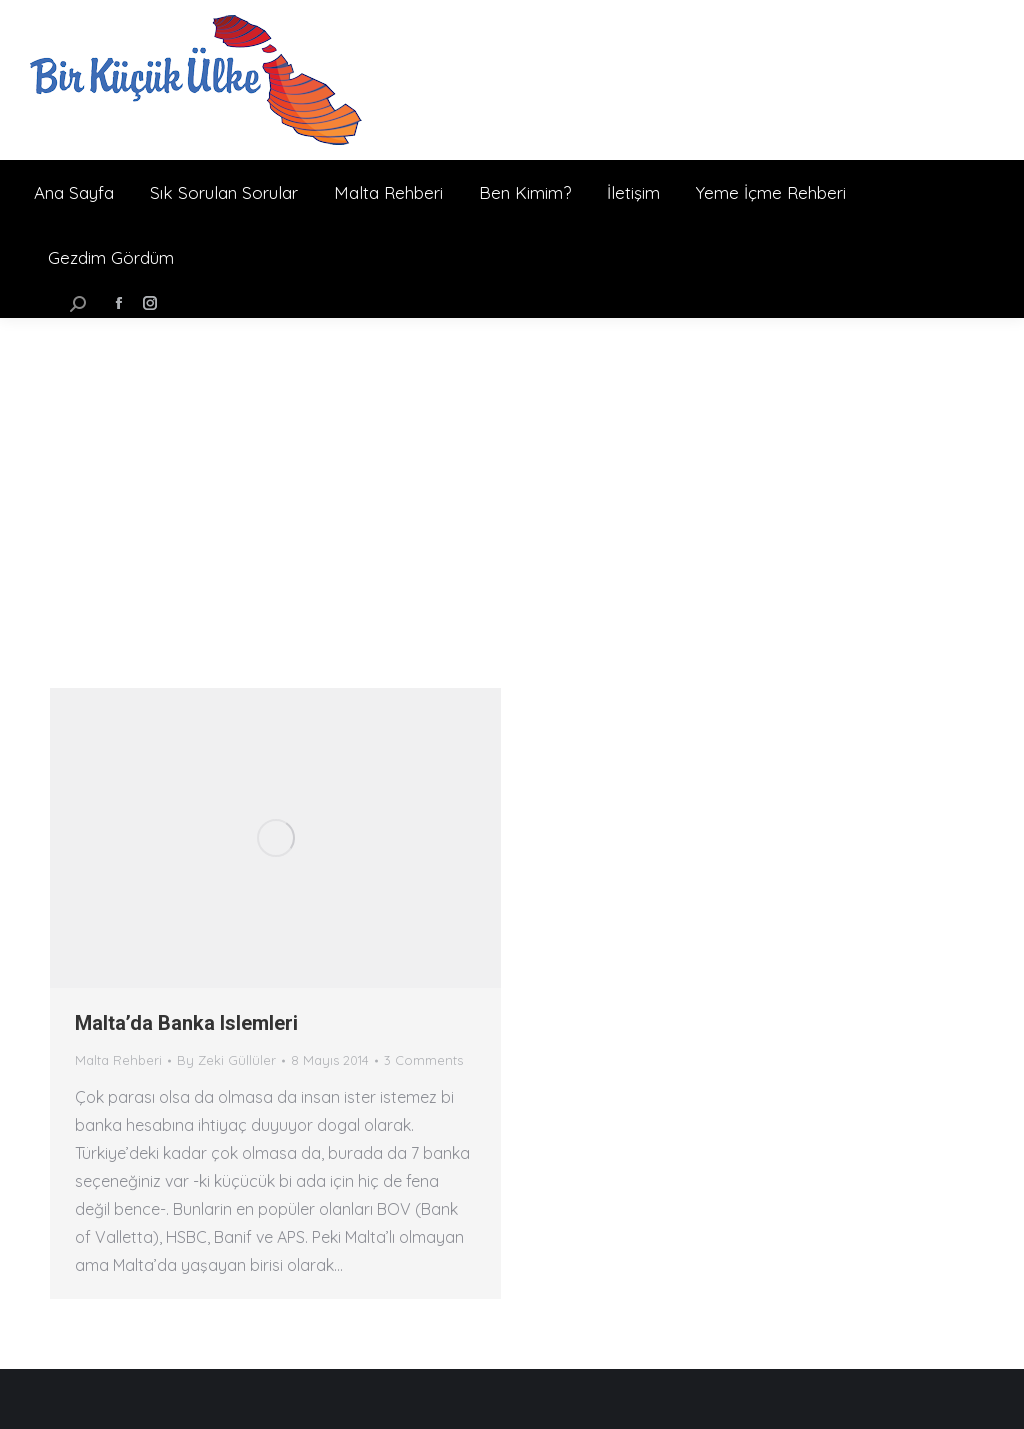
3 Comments (423, 1060)
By (226, 1060)
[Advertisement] (512, 468)
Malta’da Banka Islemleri (186, 1023)
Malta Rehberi (118, 1060)
